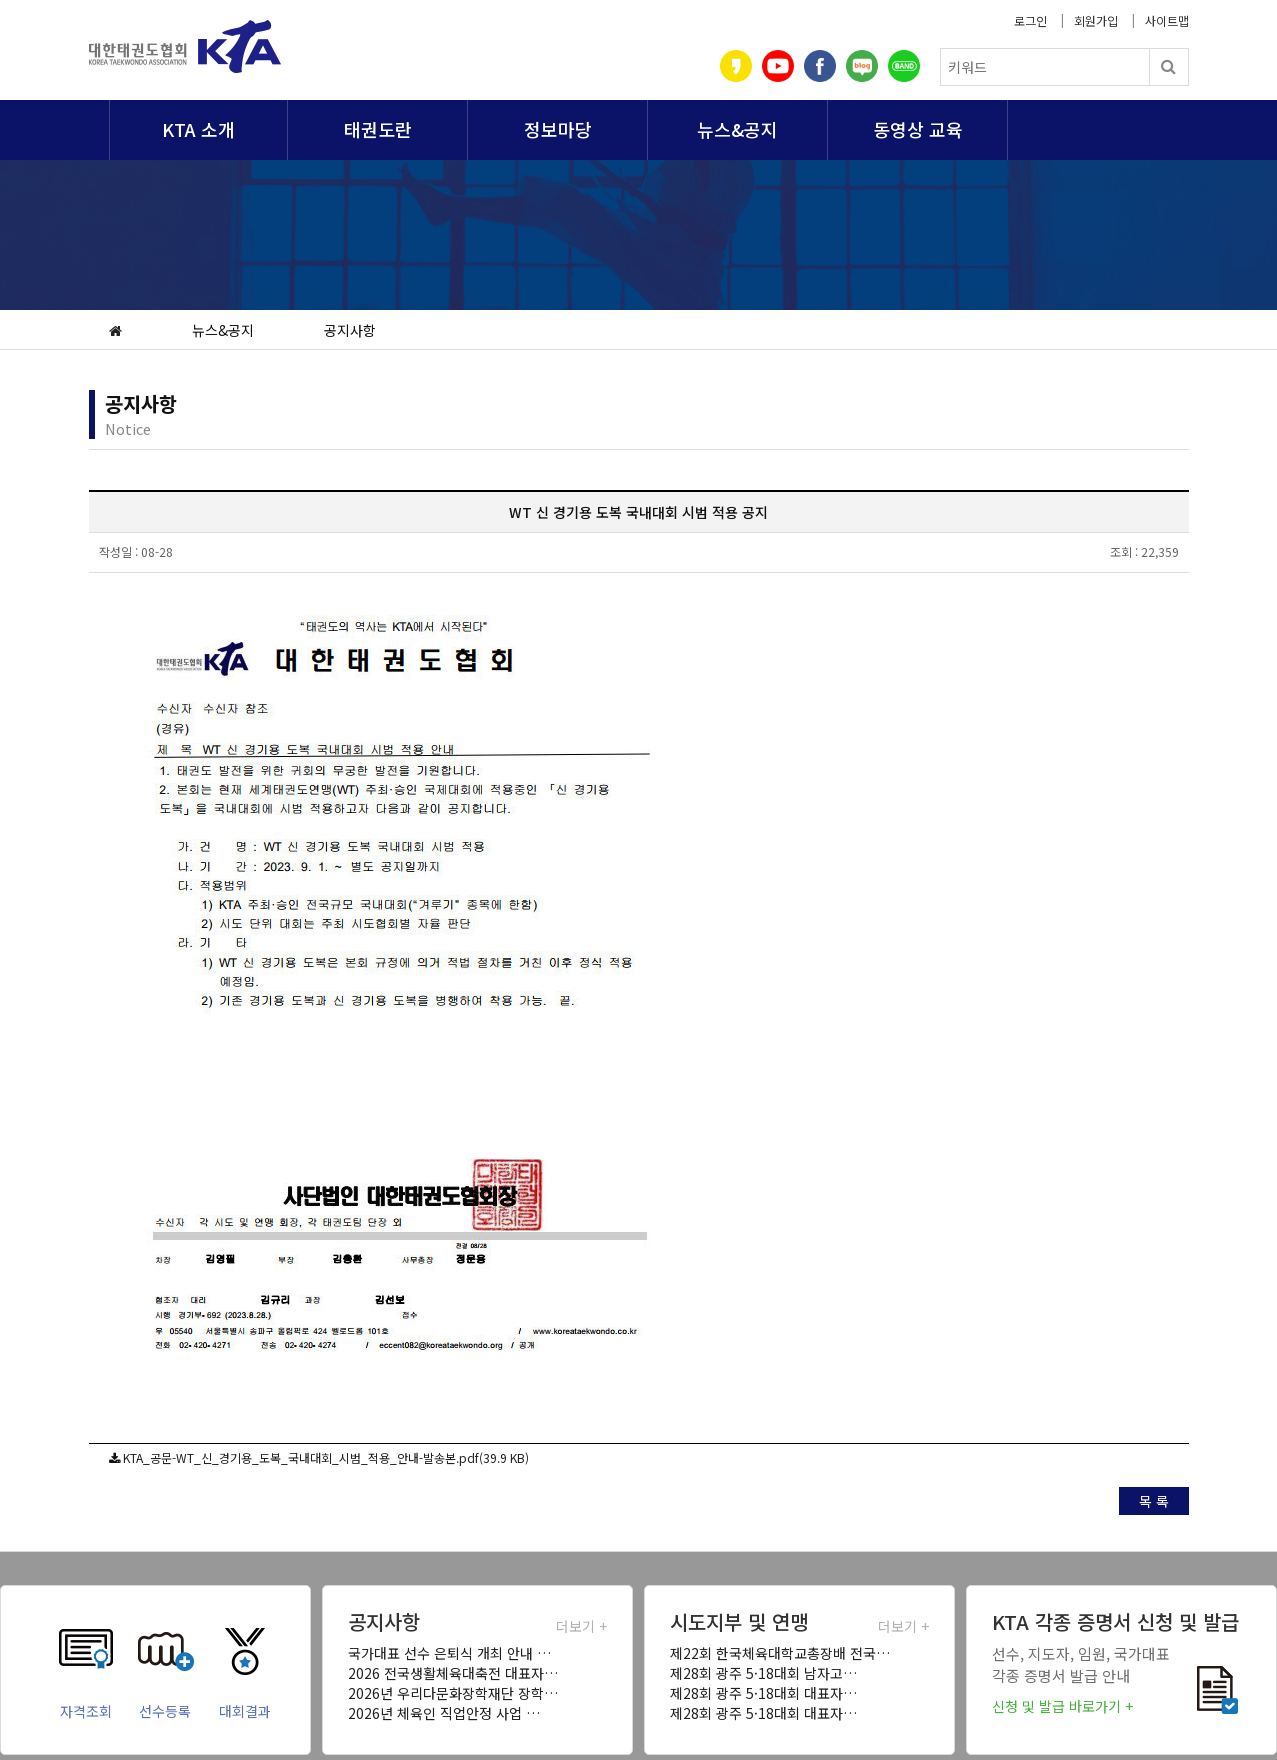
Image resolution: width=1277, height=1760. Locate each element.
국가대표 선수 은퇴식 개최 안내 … (449, 1653)
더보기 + (581, 1626)
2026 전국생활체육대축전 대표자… (453, 1673)
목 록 (1154, 1501)
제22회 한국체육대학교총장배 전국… (780, 1653)
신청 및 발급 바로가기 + (1062, 1706)
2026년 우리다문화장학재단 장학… (453, 1693)
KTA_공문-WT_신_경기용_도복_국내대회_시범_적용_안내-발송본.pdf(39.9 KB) (326, 1457)
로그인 (1030, 20)
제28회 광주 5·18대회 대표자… (763, 1693)
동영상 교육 (918, 129)
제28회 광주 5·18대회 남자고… (763, 1673)
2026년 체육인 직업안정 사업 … (444, 1713)
